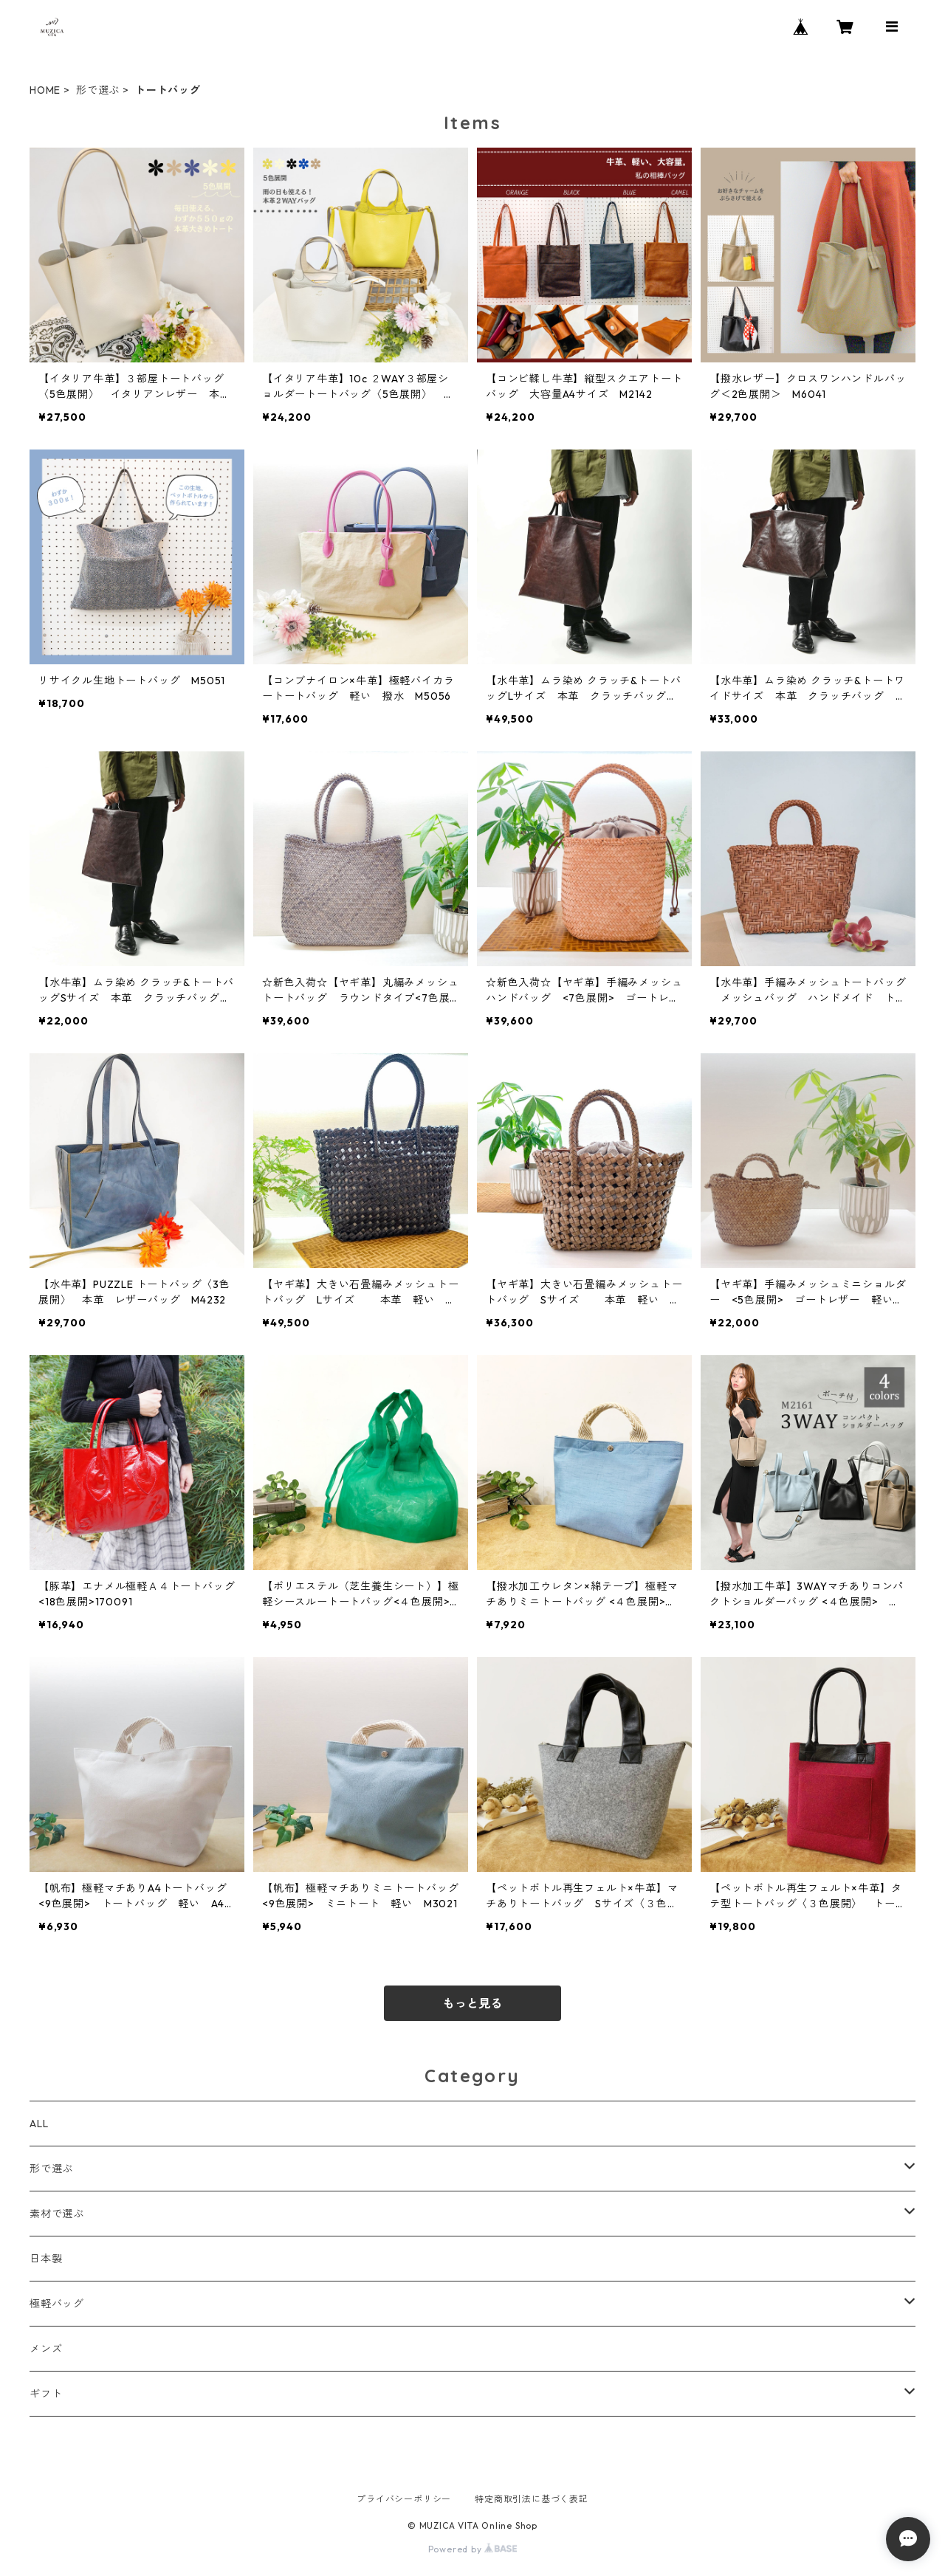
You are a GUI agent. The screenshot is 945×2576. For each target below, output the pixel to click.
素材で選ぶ (57, 2213)
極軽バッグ (57, 2303)
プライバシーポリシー (404, 2498)
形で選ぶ (98, 90)
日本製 (46, 2258)
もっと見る (472, 2003)
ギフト (46, 2393)
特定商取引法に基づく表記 (531, 2498)
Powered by (473, 2549)
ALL (39, 2123)
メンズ (46, 2348)
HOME (45, 90)
